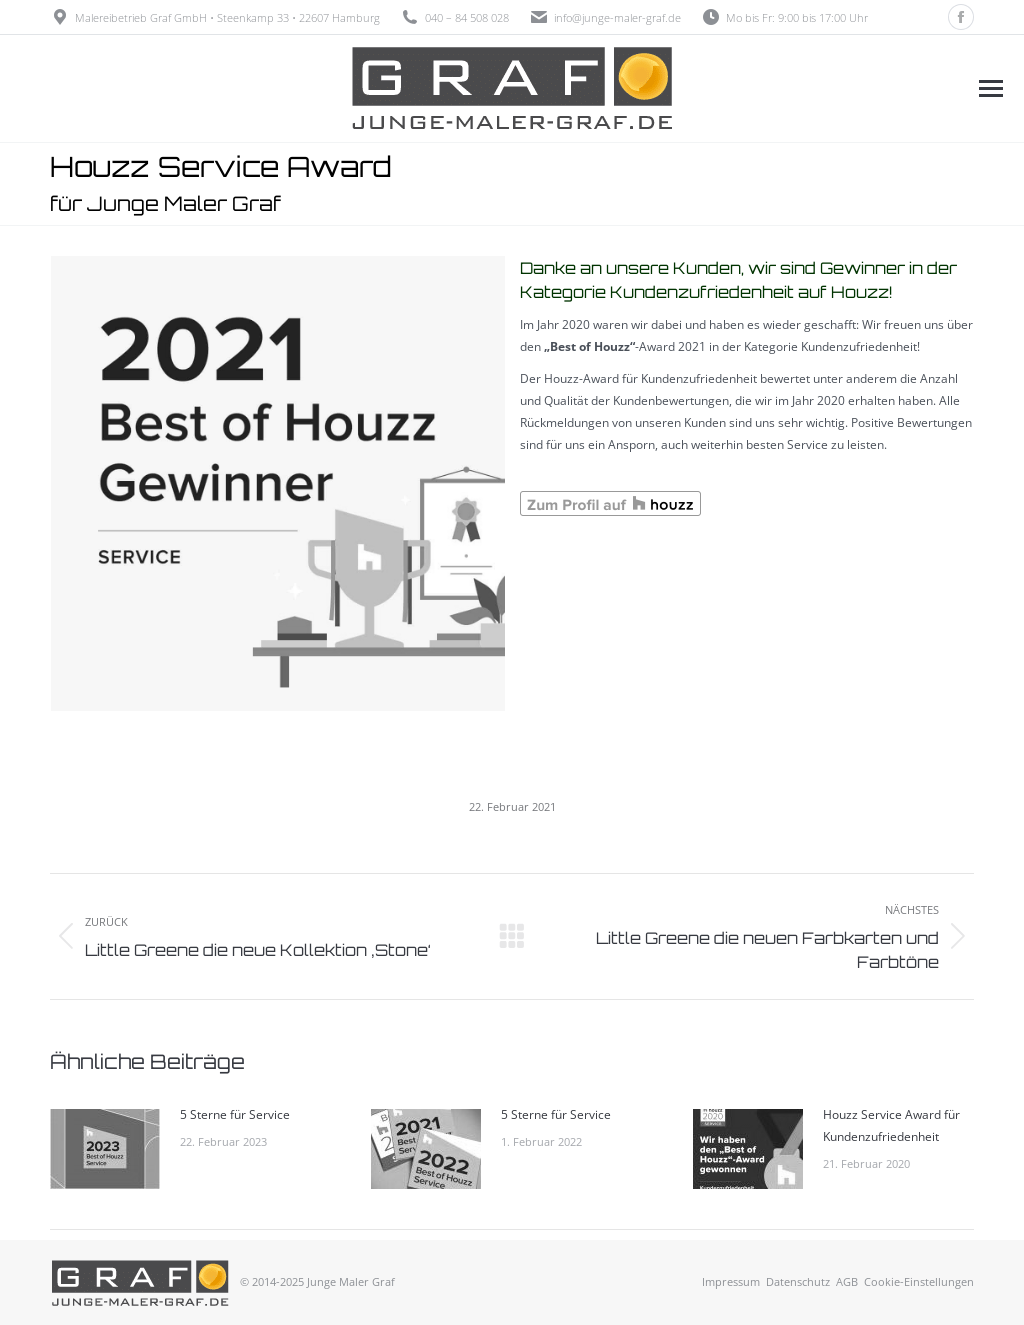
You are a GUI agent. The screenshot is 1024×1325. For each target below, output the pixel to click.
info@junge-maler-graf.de (617, 17)
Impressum (731, 1281)
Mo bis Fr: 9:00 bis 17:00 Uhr (784, 17)
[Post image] (105, 1149)
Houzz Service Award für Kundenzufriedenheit (891, 1125)
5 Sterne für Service (235, 1114)
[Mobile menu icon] (990, 88)
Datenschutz (798, 1281)
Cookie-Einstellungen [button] (919, 1281)
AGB (847, 1281)
